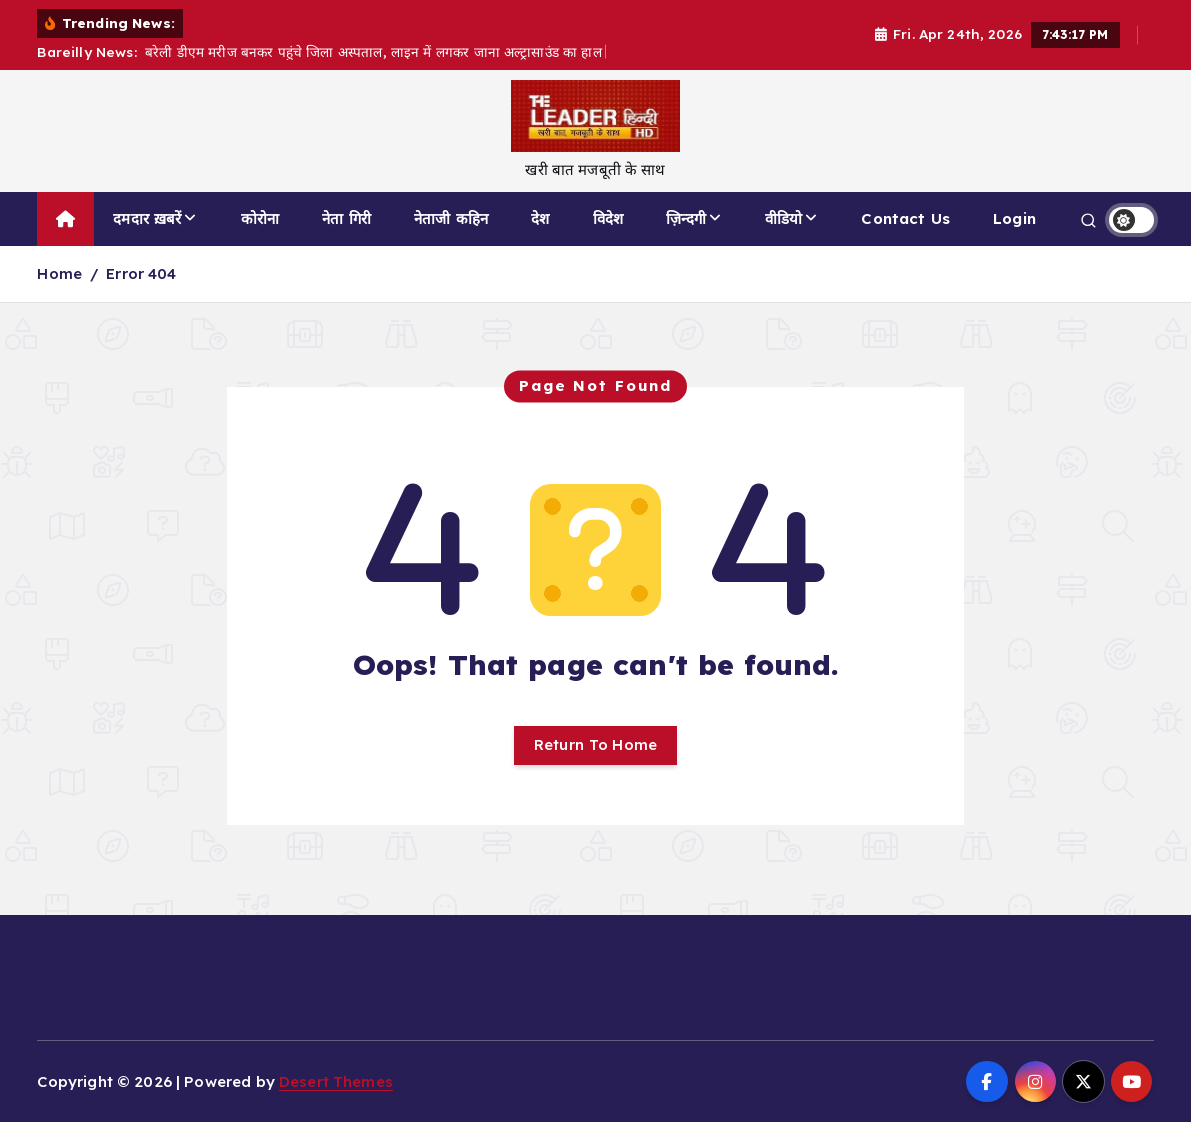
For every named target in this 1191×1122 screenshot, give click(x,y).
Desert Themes (336, 1081)
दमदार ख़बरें (147, 218)
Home (59, 273)
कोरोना (260, 218)
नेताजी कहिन (451, 218)
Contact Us (905, 218)
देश (540, 218)
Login (1014, 218)
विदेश (608, 218)
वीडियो (783, 218)
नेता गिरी (346, 218)
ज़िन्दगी (686, 218)
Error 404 (141, 273)
